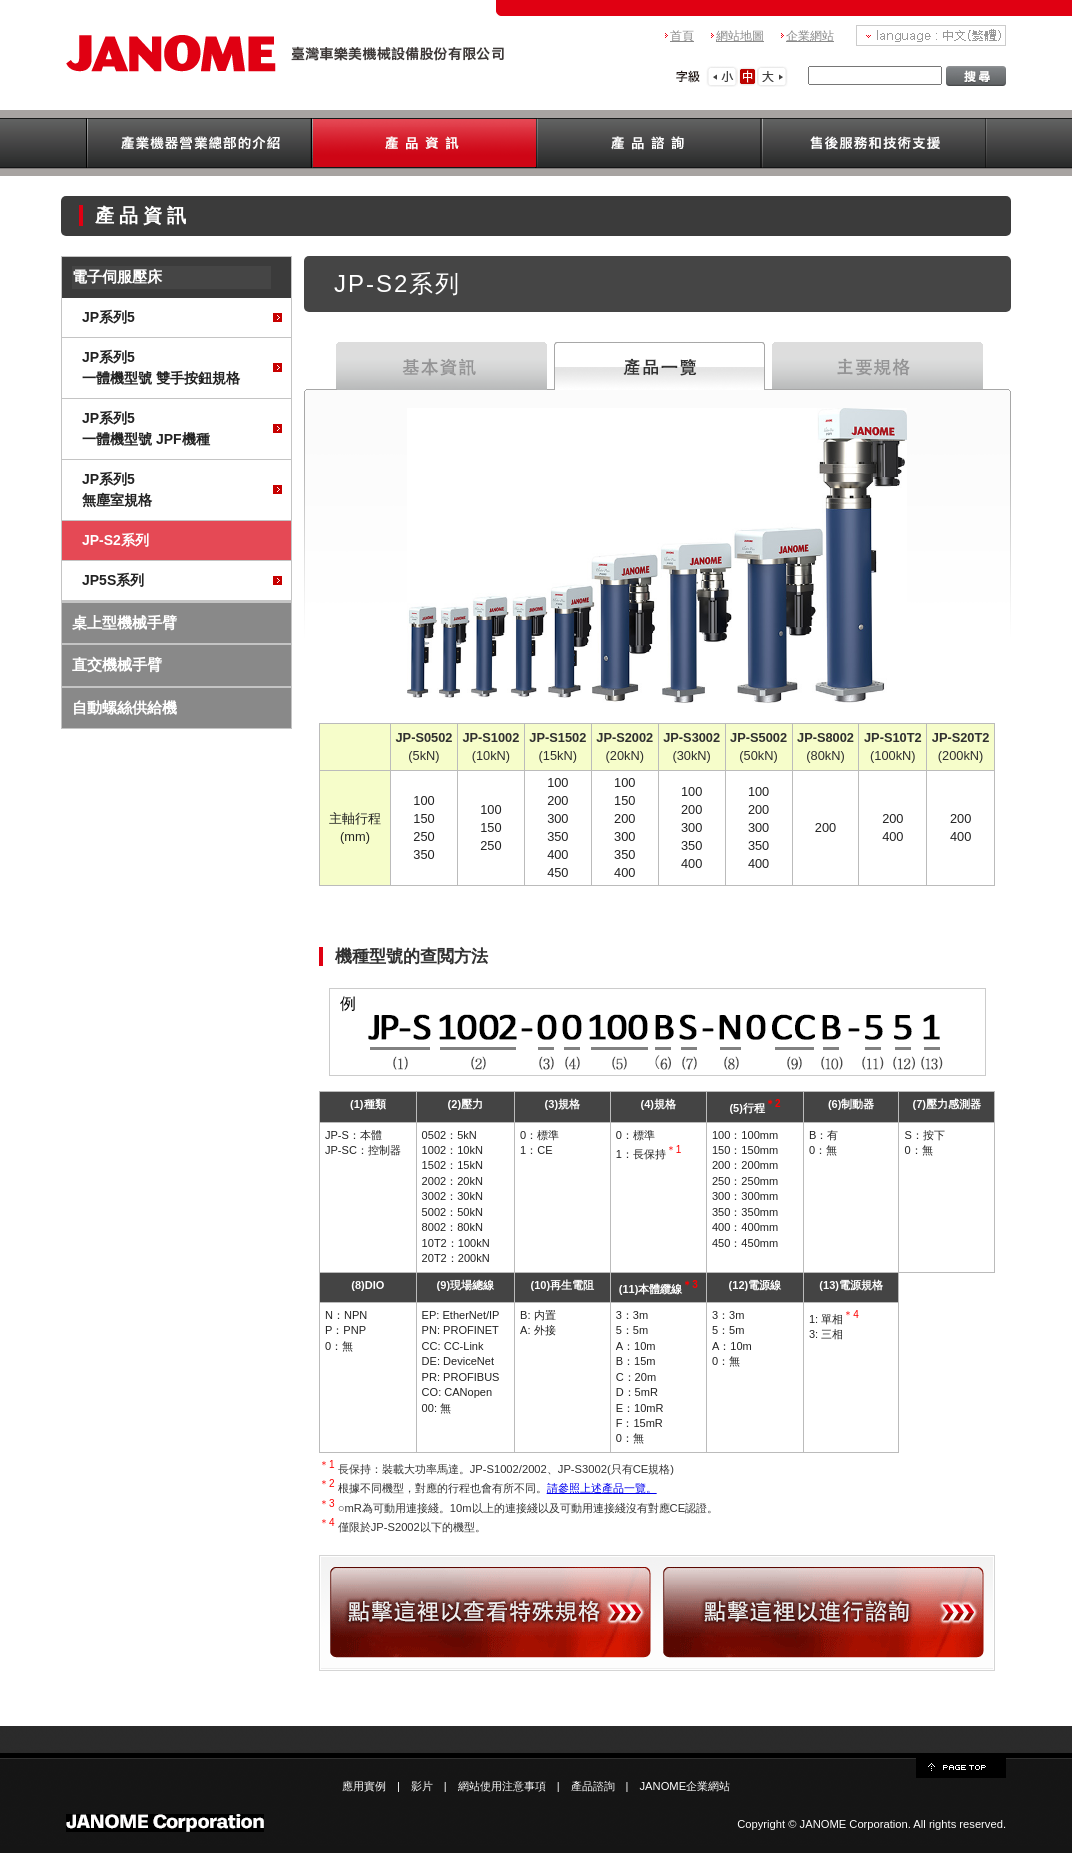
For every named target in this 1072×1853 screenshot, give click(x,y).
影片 (422, 1786)
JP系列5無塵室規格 (117, 489)
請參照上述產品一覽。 (602, 1488)
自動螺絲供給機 (124, 707)
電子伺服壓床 (117, 276)
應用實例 (364, 1786)
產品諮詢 (593, 1786)
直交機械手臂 (117, 664)
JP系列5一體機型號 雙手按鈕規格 (161, 367)
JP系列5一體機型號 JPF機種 (146, 428)
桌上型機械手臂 (124, 622)
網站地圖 (740, 36)
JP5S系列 (113, 580)
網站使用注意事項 (502, 1786)
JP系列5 (108, 317)
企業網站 (810, 36)
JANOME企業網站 (685, 1786)
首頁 (682, 36)
